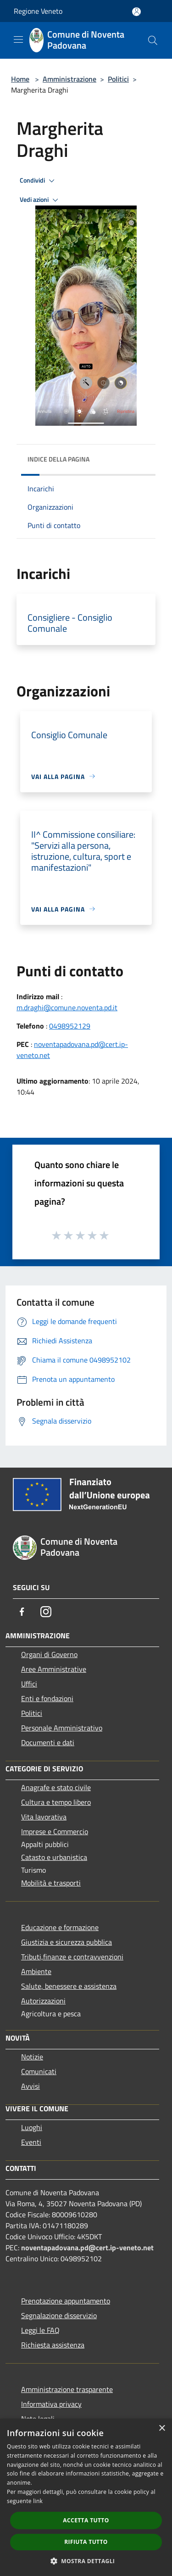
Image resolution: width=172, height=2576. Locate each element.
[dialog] (86, 2497)
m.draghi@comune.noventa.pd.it (67, 1007)
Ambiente (36, 1971)
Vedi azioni (40, 200)
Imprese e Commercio (54, 1831)
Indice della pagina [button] (58, 459)
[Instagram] (46, 1611)
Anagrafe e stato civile (56, 1787)
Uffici (29, 1683)
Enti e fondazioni (47, 1698)
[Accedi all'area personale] (136, 11)
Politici (118, 78)
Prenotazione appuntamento (65, 2300)
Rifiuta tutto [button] (86, 2542)
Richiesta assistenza (52, 2344)
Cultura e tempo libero (56, 1802)
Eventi (31, 2142)
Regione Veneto (38, 11)
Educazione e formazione (60, 1927)
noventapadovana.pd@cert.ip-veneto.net (87, 2247)
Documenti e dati (47, 1742)
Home (20, 78)
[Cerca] (152, 40)
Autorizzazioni (43, 2000)
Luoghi (31, 2127)
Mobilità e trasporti (51, 1882)
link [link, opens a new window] (38, 2501)
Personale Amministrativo (61, 1727)
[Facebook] (22, 1611)
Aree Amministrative (53, 1669)
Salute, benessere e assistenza (69, 1986)
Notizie (32, 2056)
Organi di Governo (49, 1654)
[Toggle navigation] (18, 39)
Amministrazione (69, 78)
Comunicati (38, 2071)
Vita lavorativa (44, 1816)
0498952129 (69, 1025)
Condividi (38, 180)
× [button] (161, 2428)
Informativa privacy (51, 2403)
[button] (86, 2560)
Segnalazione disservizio (59, 2315)
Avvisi (30, 2086)
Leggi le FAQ (40, 2330)
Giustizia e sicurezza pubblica (66, 1941)
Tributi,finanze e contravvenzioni (72, 1956)
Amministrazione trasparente (67, 2389)
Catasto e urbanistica (54, 1857)
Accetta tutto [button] (86, 2520)
